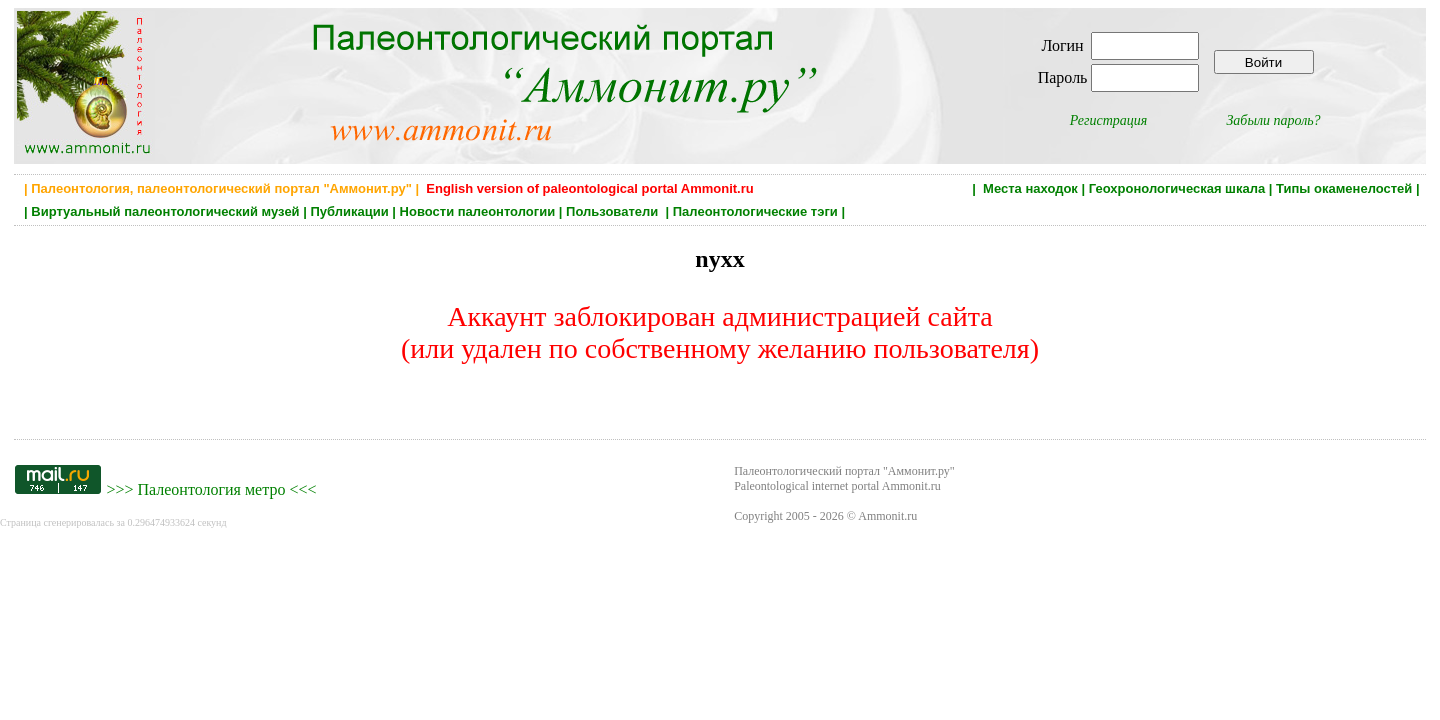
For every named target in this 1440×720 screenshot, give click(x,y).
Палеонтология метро (211, 489)
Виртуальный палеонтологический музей (165, 211)
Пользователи (614, 211)
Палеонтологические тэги (755, 211)
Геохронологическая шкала (1177, 188)
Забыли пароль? (1273, 120)
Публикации (349, 211)
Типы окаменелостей (1344, 188)
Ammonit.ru (887, 516)
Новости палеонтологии (478, 211)
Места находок (1030, 188)
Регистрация (1109, 120)
